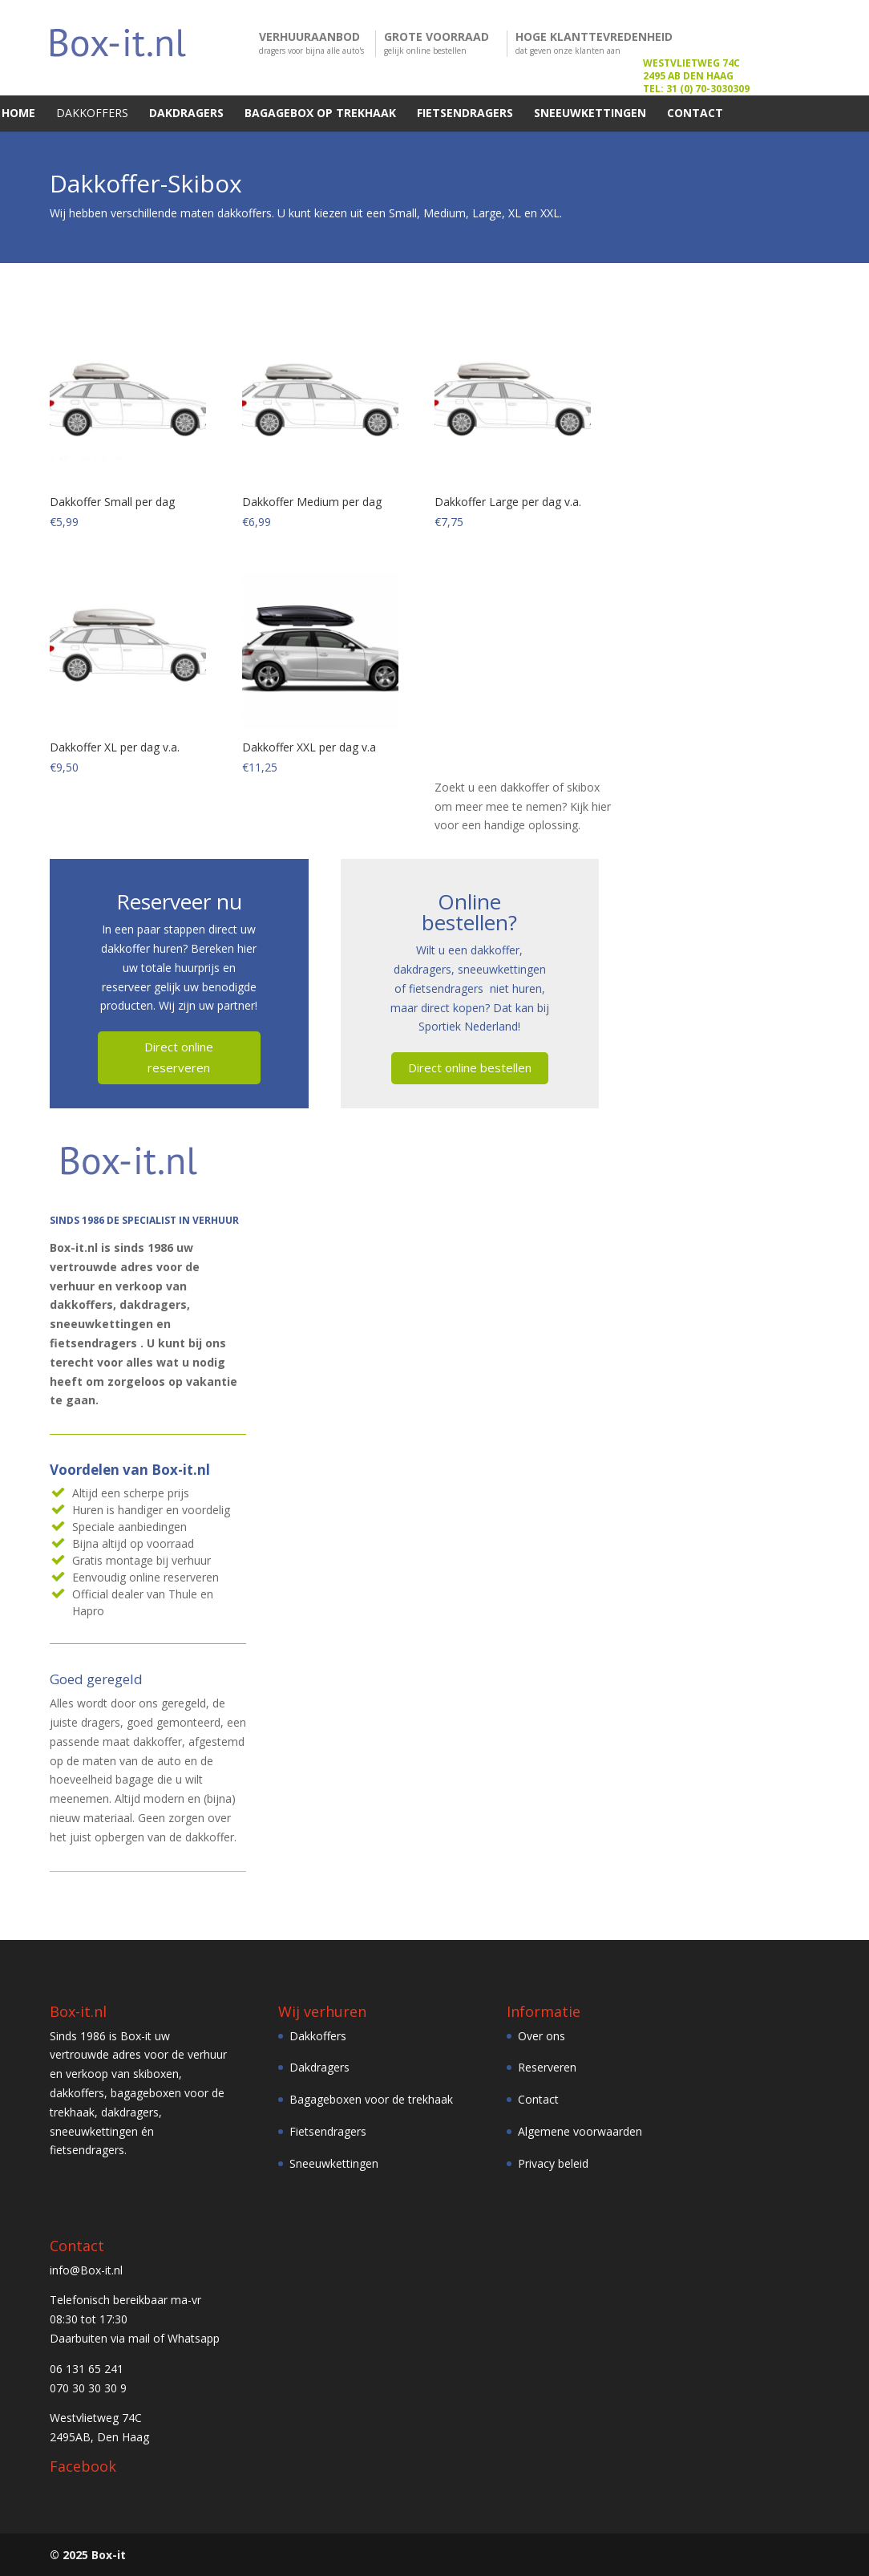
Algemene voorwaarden (580, 2130)
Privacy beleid (553, 2162)
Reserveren (547, 2067)
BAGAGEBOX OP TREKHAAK (320, 112)
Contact (538, 2098)
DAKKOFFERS (92, 112)
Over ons (541, 2035)
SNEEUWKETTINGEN (590, 112)
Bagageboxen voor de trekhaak (371, 2098)
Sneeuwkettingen (333, 2162)
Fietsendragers (327, 2130)
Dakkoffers (317, 2035)
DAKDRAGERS (186, 112)
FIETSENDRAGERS (465, 112)
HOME (18, 112)
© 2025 (69, 2554)
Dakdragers (319, 2067)
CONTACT (695, 112)
